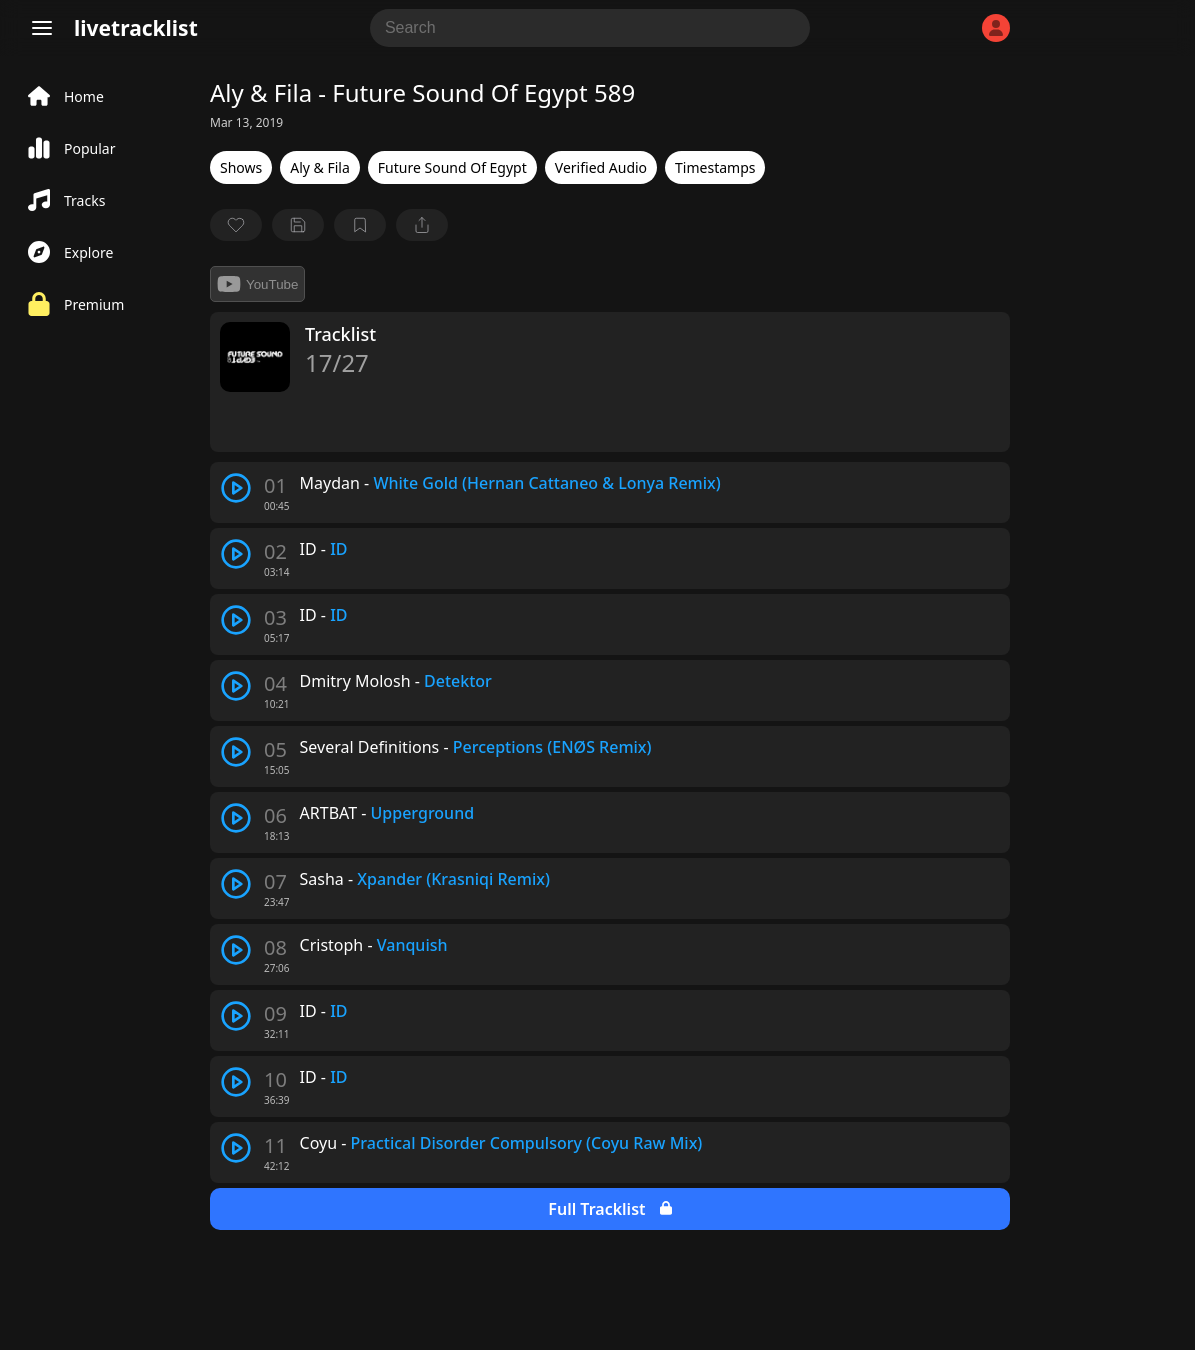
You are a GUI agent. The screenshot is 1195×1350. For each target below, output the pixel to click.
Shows (241, 167)
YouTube (257, 284)
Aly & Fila (320, 167)
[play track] (236, 488)
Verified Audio (601, 167)
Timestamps (715, 167)
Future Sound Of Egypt (452, 167)
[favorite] (236, 225)
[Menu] (42, 28)
